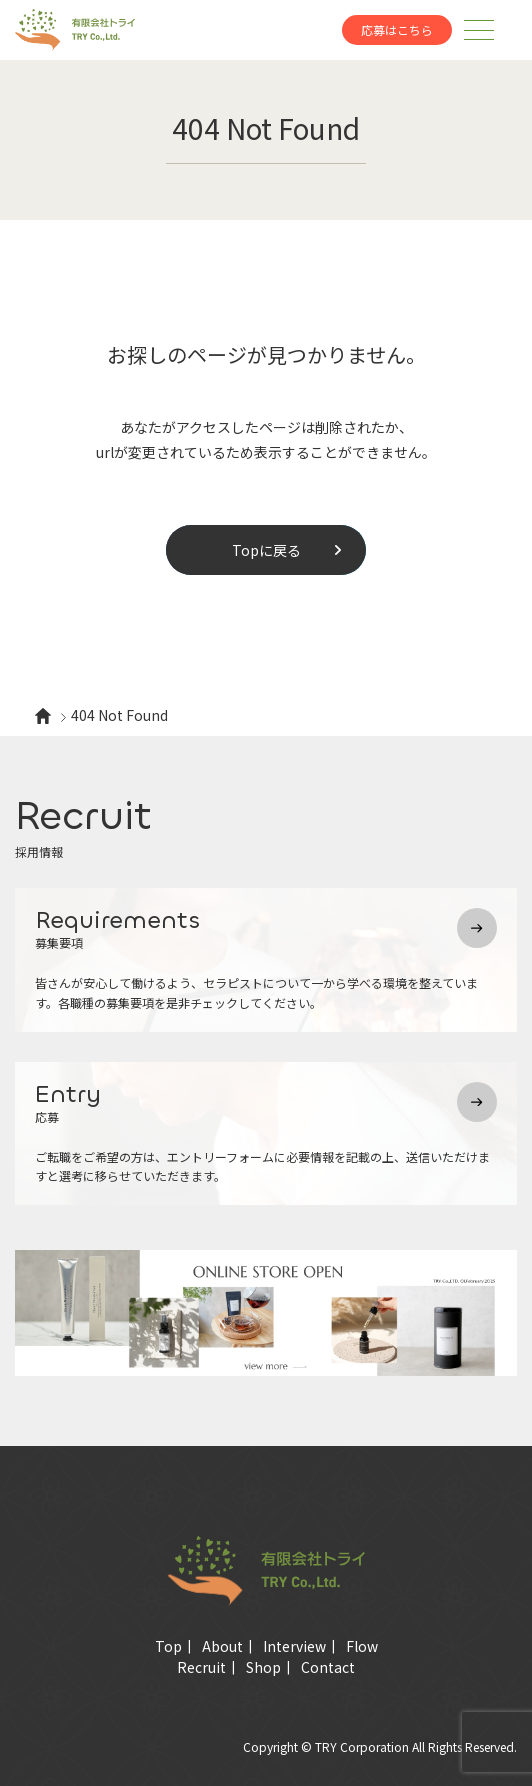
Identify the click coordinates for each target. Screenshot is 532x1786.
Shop (263, 1667)
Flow (362, 1646)
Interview (294, 1646)
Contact (328, 1667)
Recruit (201, 1667)
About (222, 1646)
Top (168, 1646)
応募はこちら (397, 29)
